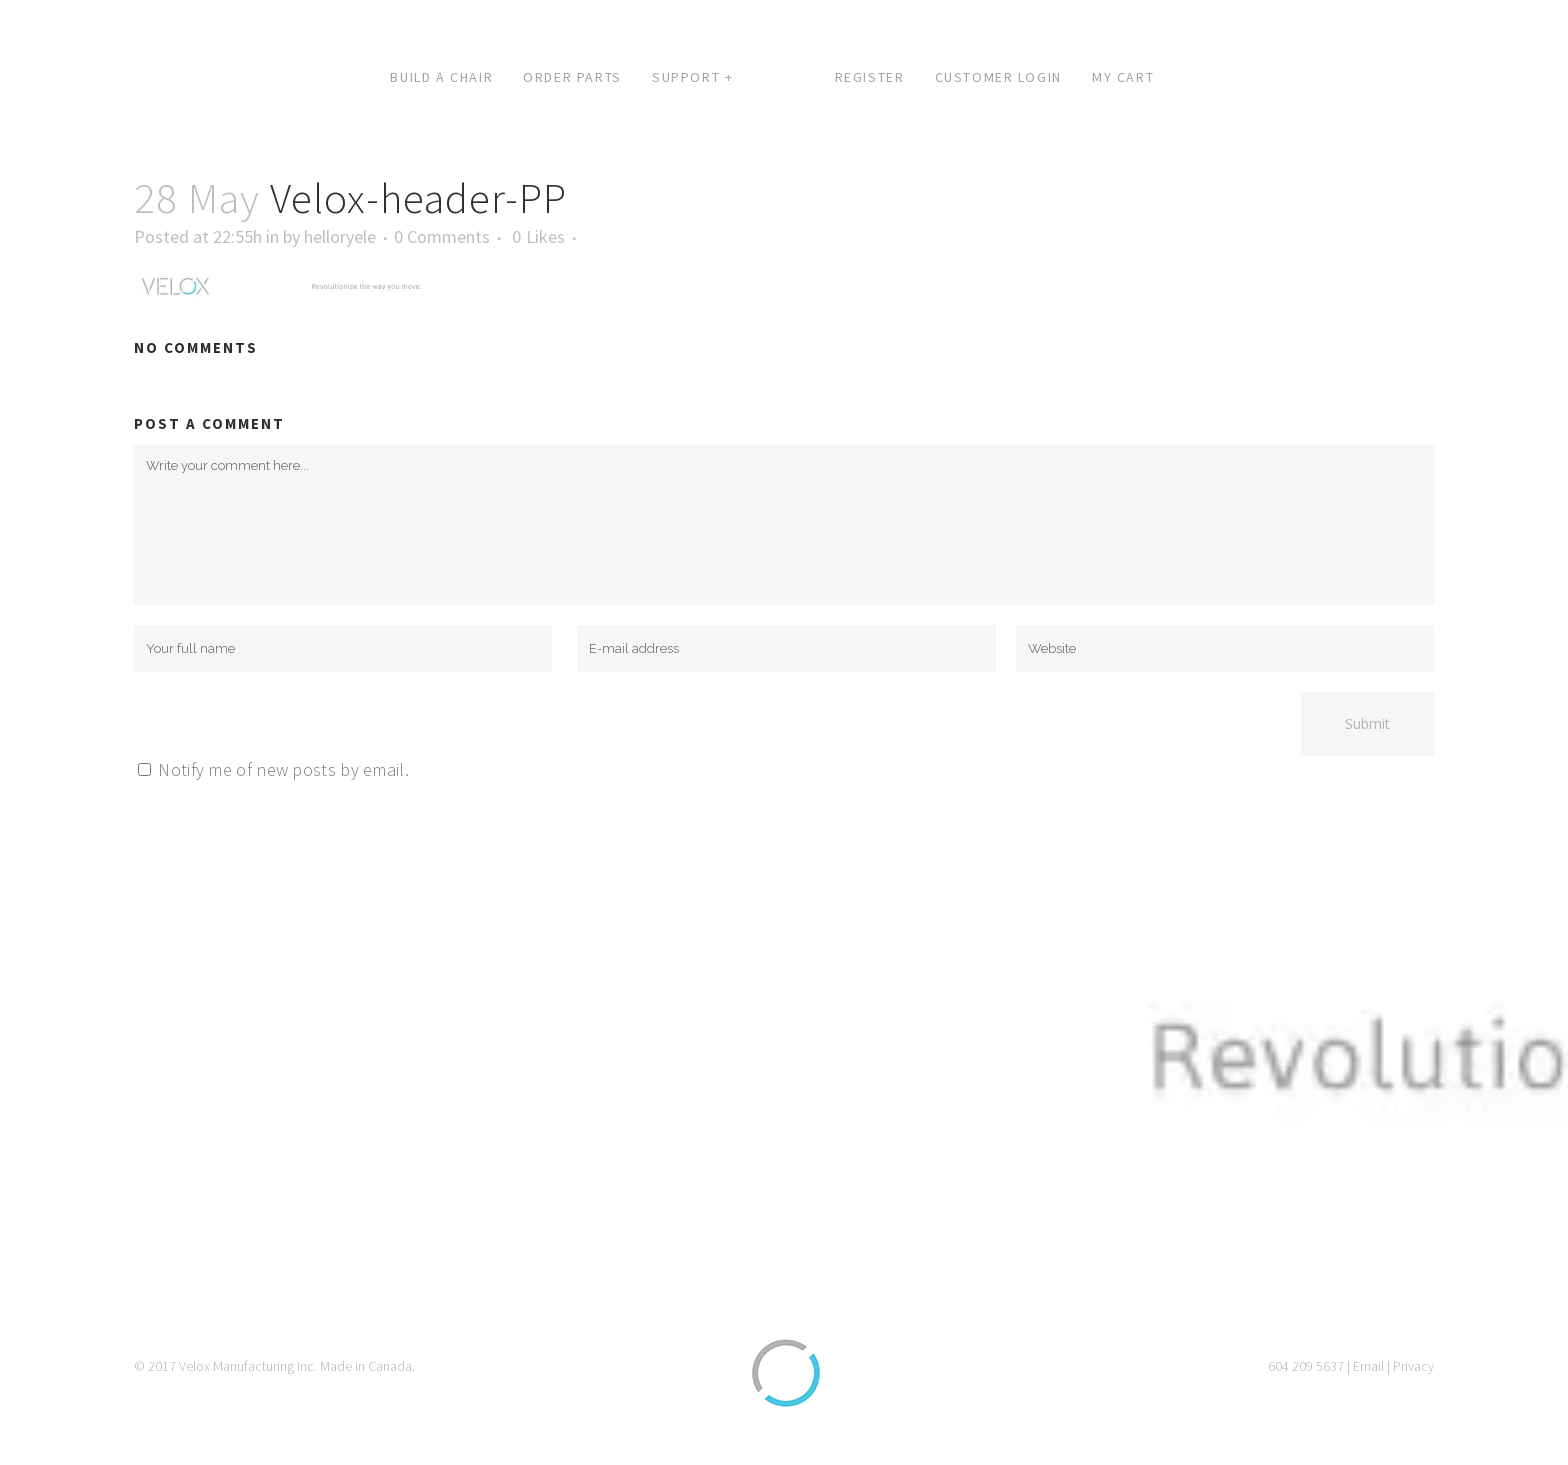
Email (1368, 1366)
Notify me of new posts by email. (283, 769)
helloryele (340, 236)
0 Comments (442, 236)
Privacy (1413, 1366)
